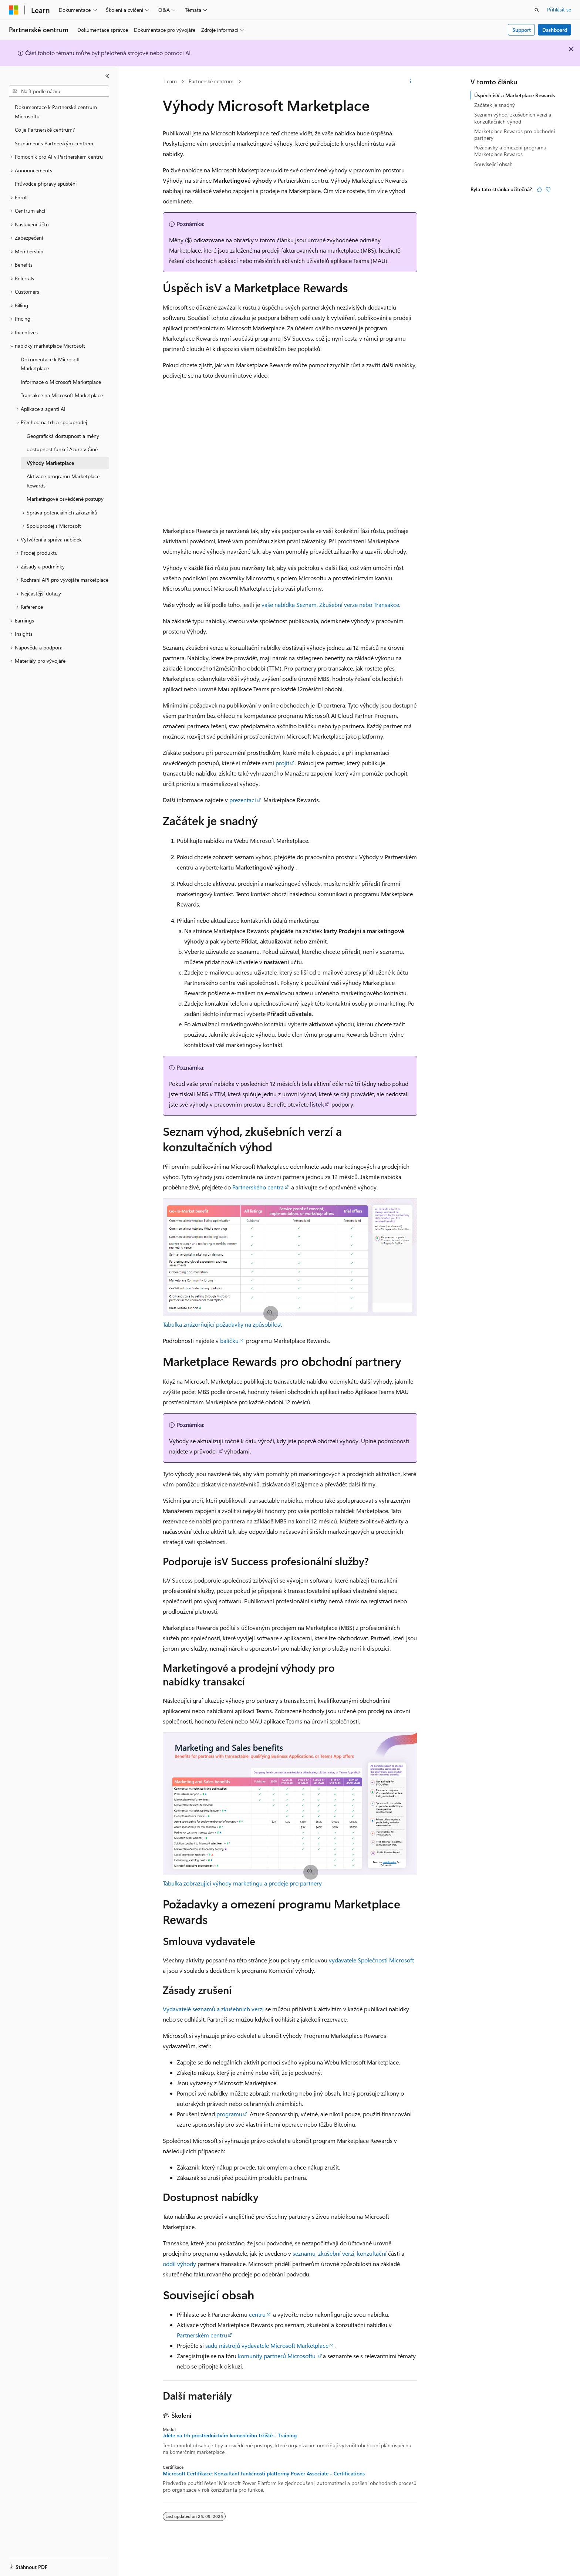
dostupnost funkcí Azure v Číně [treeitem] (62, 449)
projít (282, 763)
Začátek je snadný (494, 104)
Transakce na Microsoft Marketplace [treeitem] (62, 395)
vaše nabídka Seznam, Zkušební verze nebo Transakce (330, 604)
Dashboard (554, 29)
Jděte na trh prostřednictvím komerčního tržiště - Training (230, 2435)
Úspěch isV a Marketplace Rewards (514, 95)
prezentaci (242, 800)
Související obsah (493, 164)
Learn (170, 81)
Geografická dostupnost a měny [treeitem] (63, 435)
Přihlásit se (559, 9)
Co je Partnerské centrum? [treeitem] (45, 129)
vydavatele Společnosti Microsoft (370, 1960)
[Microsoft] (13, 10)
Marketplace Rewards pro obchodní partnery (514, 134)
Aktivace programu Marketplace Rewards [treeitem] (63, 481)
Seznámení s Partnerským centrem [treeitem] (54, 143)
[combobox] (59, 91)
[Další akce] (410, 82)
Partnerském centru (202, 2335)
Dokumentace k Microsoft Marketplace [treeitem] (50, 364)
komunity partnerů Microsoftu (276, 2356)
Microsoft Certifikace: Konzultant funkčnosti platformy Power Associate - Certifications (264, 2473)
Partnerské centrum (211, 81)
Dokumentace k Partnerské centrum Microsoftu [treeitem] (56, 112)
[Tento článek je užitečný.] (539, 189)
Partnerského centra (258, 1187)
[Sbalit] (107, 75)
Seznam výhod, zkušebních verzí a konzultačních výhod (512, 118)
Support (521, 29)
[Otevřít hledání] (536, 10)
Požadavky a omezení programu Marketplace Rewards (510, 151)
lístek (317, 1104)
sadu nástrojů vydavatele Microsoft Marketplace (266, 2345)
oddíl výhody (179, 2264)
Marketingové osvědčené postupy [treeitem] (65, 498)
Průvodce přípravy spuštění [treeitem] (46, 183)
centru (257, 2314)
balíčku (229, 1340)
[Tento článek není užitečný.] (548, 189)
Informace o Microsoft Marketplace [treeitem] (61, 381)
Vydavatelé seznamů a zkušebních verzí (213, 2009)
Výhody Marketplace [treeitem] (50, 462)
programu (229, 2114)
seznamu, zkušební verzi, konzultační (340, 2253)
